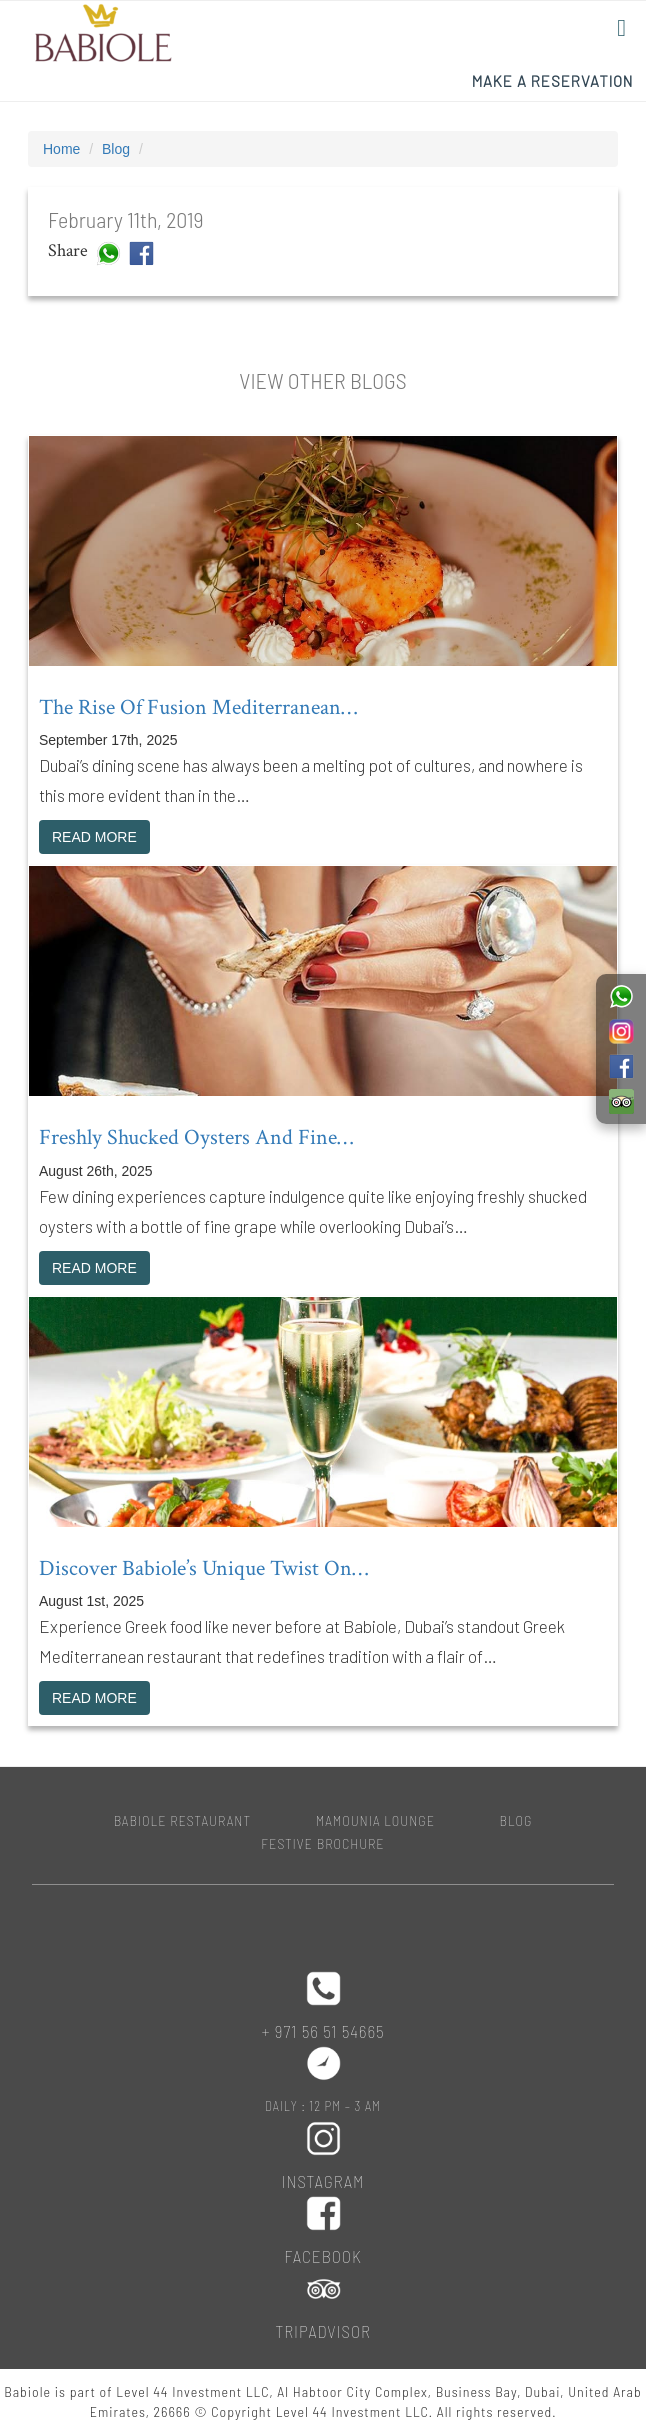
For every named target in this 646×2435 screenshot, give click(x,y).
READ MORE (94, 837)
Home (61, 149)
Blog (116, 149)
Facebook (322, 2256)
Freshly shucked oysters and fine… (196, 1137)
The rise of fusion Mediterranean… (198, 707)
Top (598, 2387)
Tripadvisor (323, 2331)
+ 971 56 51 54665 (322, 2031)
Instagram (323, 2181)
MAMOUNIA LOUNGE (375, 1820)
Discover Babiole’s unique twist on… (203, 1568)
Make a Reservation (552, 81)
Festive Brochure (322, 1843)
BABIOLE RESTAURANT (183, 1820)
